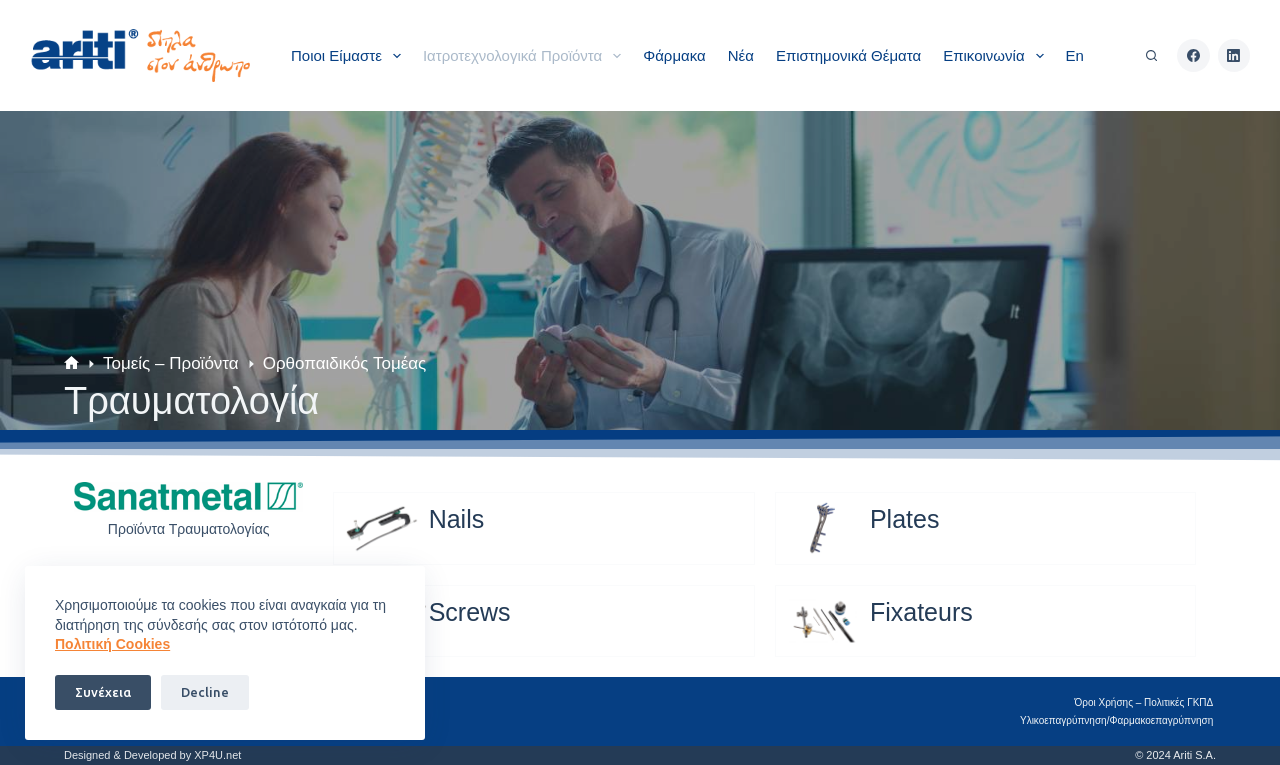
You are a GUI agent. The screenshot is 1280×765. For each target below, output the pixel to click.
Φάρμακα (674, 55)
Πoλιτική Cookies (112, 644)
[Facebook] (1193, 55)
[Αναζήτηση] (1151, 55)
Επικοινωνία (997, 56)
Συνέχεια (103, 692)
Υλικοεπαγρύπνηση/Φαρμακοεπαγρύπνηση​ (1119, 720)
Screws (470, 612)
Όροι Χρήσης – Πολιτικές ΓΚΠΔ (1146, 702)
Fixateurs (921, 612)
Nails (457, 519)
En (1075, 55)
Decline (205, 692)
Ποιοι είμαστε (350, 56)
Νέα (741, 55)
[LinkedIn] (1234, 55)
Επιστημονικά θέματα (848, 55)
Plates (904, 519)
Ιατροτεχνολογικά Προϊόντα (526, 56)
